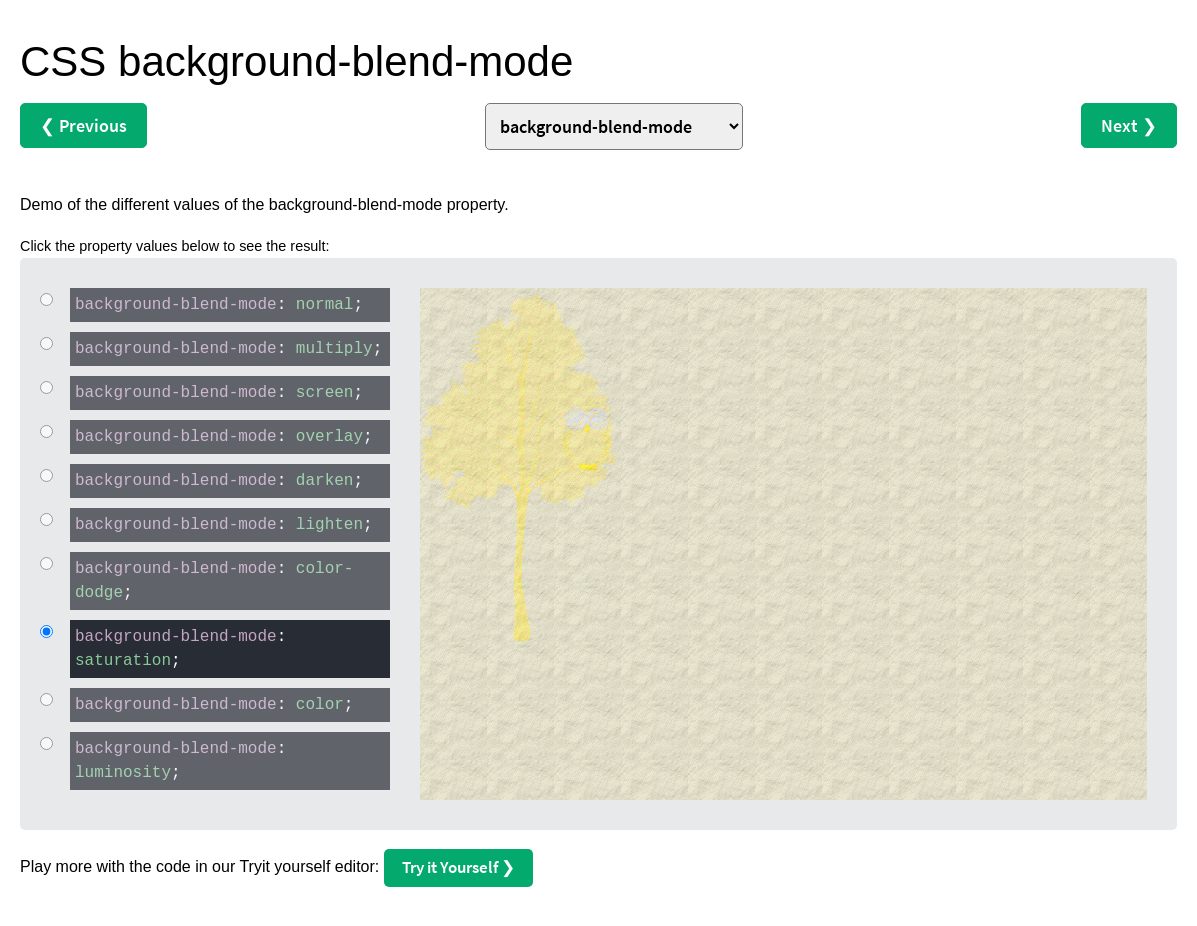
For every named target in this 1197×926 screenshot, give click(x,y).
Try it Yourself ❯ (458, 867)
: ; (216, 303)
